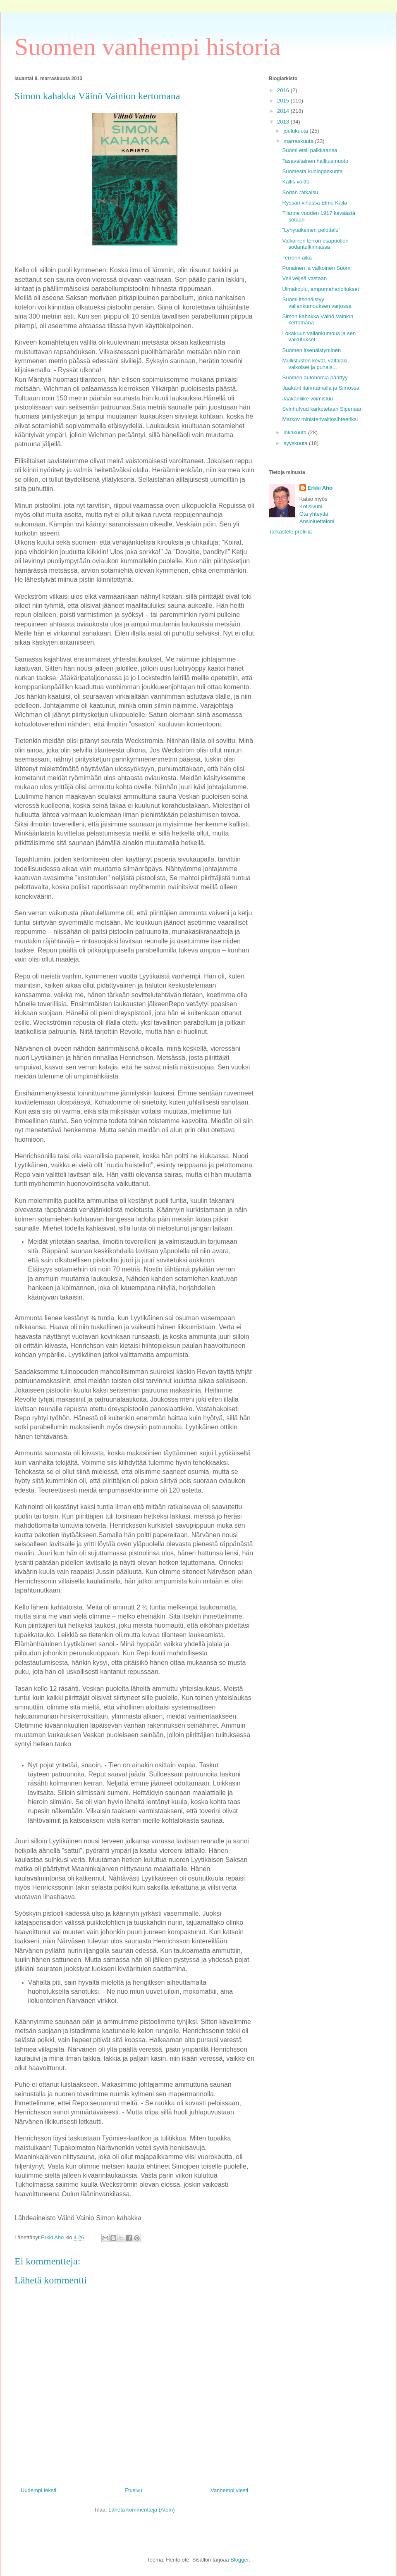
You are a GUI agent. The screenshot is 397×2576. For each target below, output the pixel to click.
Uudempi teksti (38, 2490)
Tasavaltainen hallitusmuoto (315, 161)
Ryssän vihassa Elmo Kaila (314, 203)
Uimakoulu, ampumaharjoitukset (320, 289)
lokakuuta (296, 432)
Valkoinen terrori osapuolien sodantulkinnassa (315, 244)
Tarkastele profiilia (290, 532)
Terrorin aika (297, 258)
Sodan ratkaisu (300, 192)
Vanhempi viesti (229, 2490)
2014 (284, 111)
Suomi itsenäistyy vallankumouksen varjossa (316, 302)
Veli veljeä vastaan (304, 278)
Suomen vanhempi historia (147, 46)
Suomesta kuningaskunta (312, 171)
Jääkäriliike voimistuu (307, 398)
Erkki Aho (320, 488)
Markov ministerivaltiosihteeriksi (320, 419)
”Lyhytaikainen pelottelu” (311, 230)
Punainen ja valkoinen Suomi (317, 268)
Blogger (239, 2560)
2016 (284, 90)
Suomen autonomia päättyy (314, 377)
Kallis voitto (295, 182)
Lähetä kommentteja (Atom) (141, 2510)
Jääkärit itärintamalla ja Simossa (320, 388)
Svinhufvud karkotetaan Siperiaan (322, 409)
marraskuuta (299, 141)
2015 (284, 101)
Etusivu (133, 2490)
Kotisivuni (311, 506)
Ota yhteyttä (313, 514)
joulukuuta (297, 131)
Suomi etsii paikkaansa (309, 150)
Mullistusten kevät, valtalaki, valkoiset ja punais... (315, 363)
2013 (284, 122)
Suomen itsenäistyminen (311, 350)
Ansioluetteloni (317, 521)
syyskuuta (296, 443)
